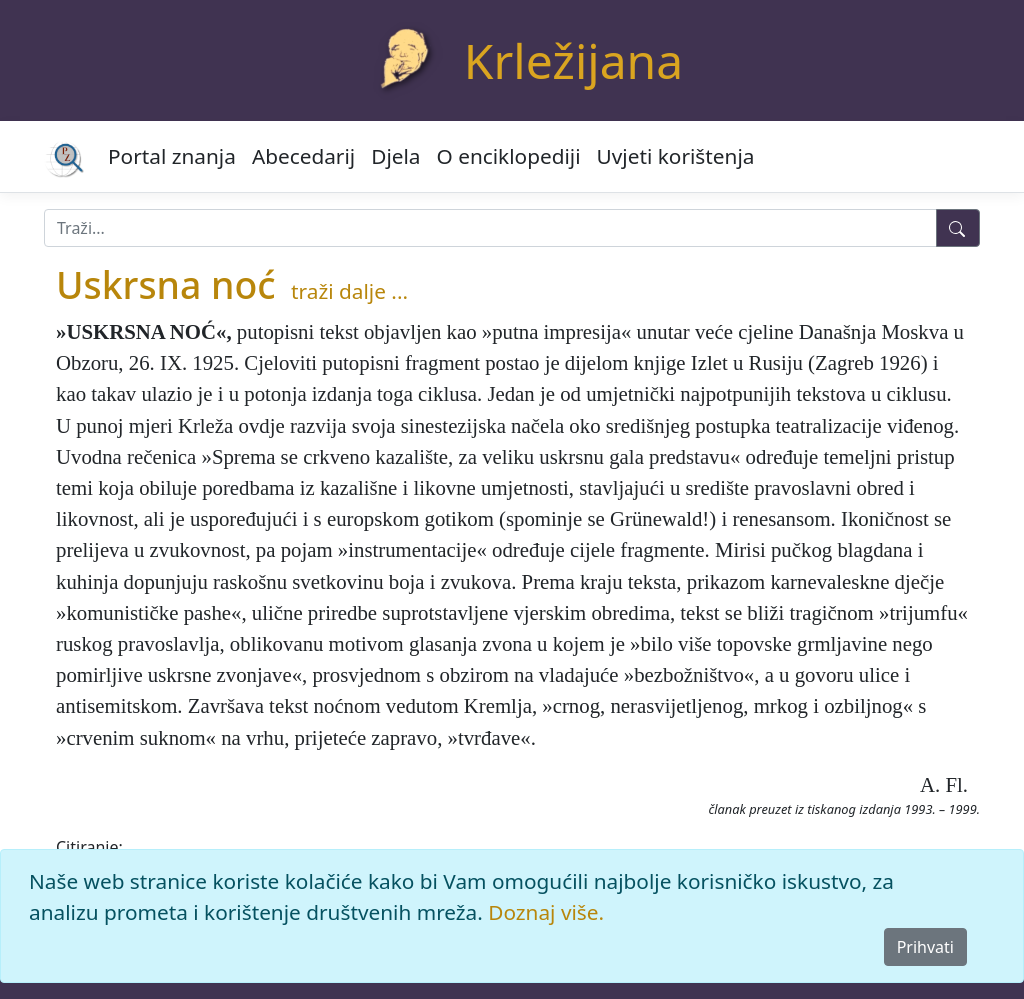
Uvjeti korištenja (676, 156)
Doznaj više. (546, 912)
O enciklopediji (509, 156)
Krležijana (573, 60)
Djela (395, 156)
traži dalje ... (349, 291)
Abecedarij (303, 156)
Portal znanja (172, 156)
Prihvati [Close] (925, 947)
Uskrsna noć (166, 284)
